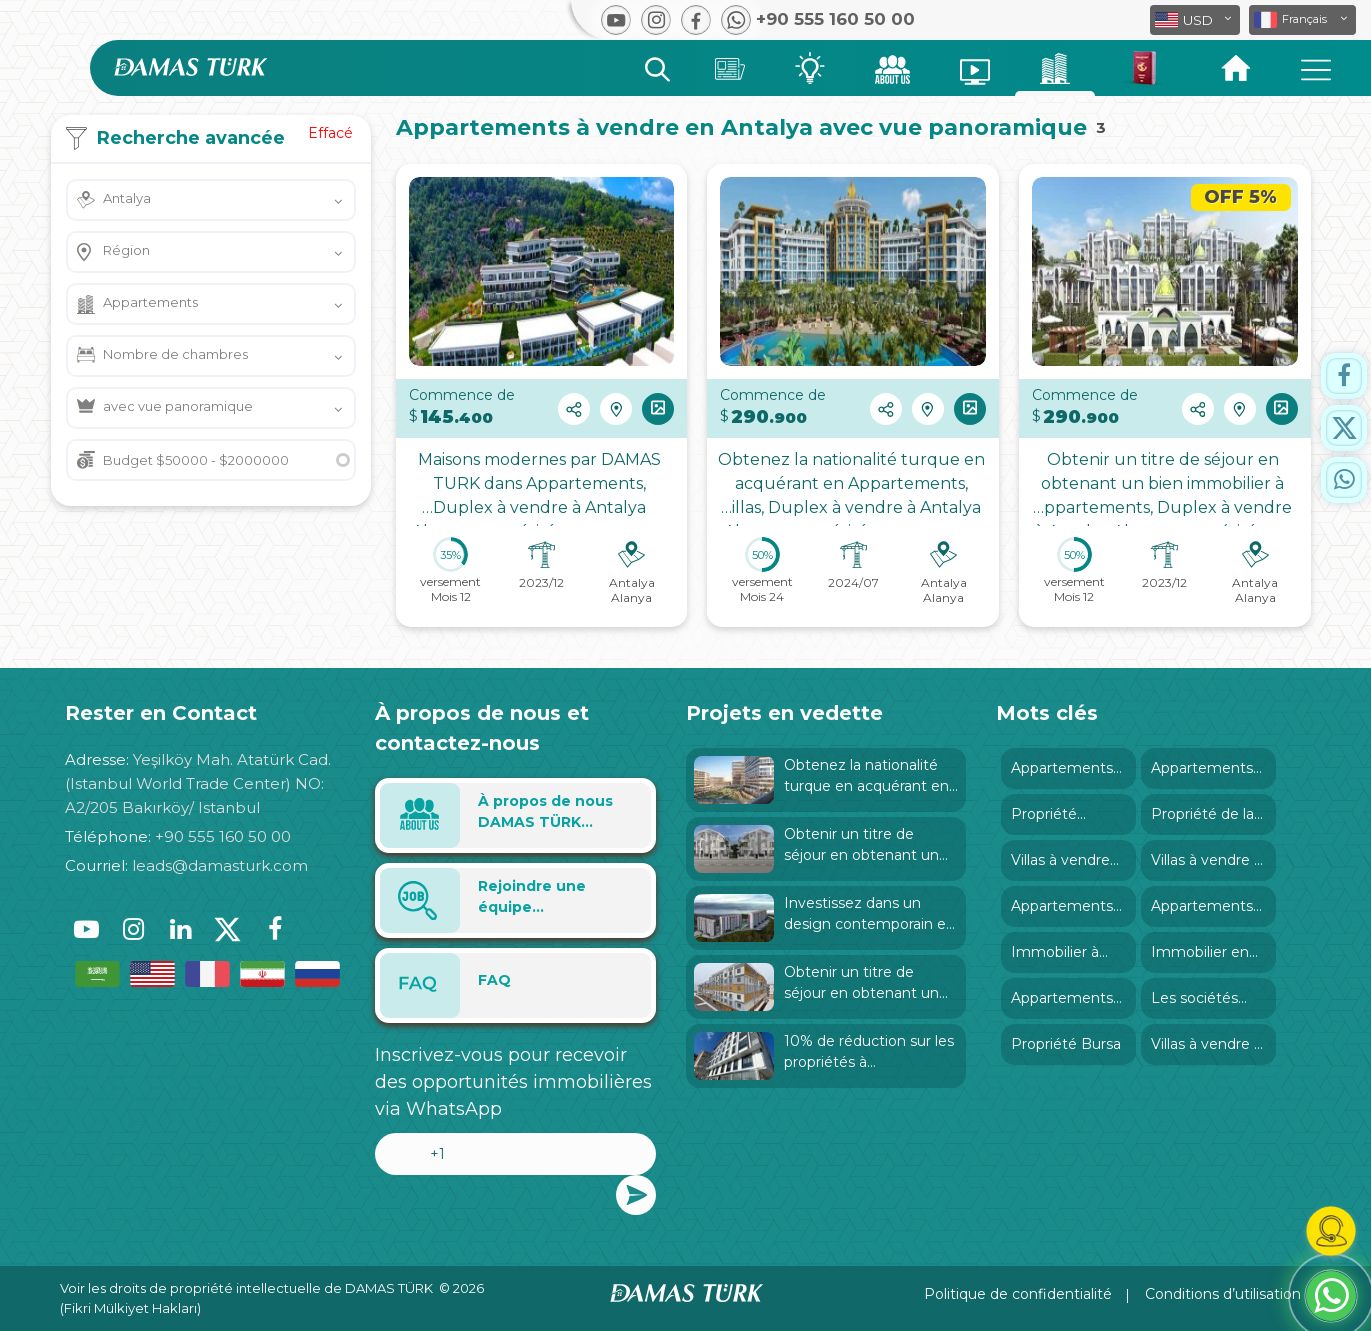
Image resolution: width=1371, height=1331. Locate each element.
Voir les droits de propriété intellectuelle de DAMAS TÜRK (246, 1288)
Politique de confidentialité (1018, 1294)
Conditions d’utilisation (1223, 1294)
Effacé (330, 133)
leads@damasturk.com (220, 865)
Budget (196, 460)
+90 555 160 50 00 (223, 836)
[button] (1302, 20)
